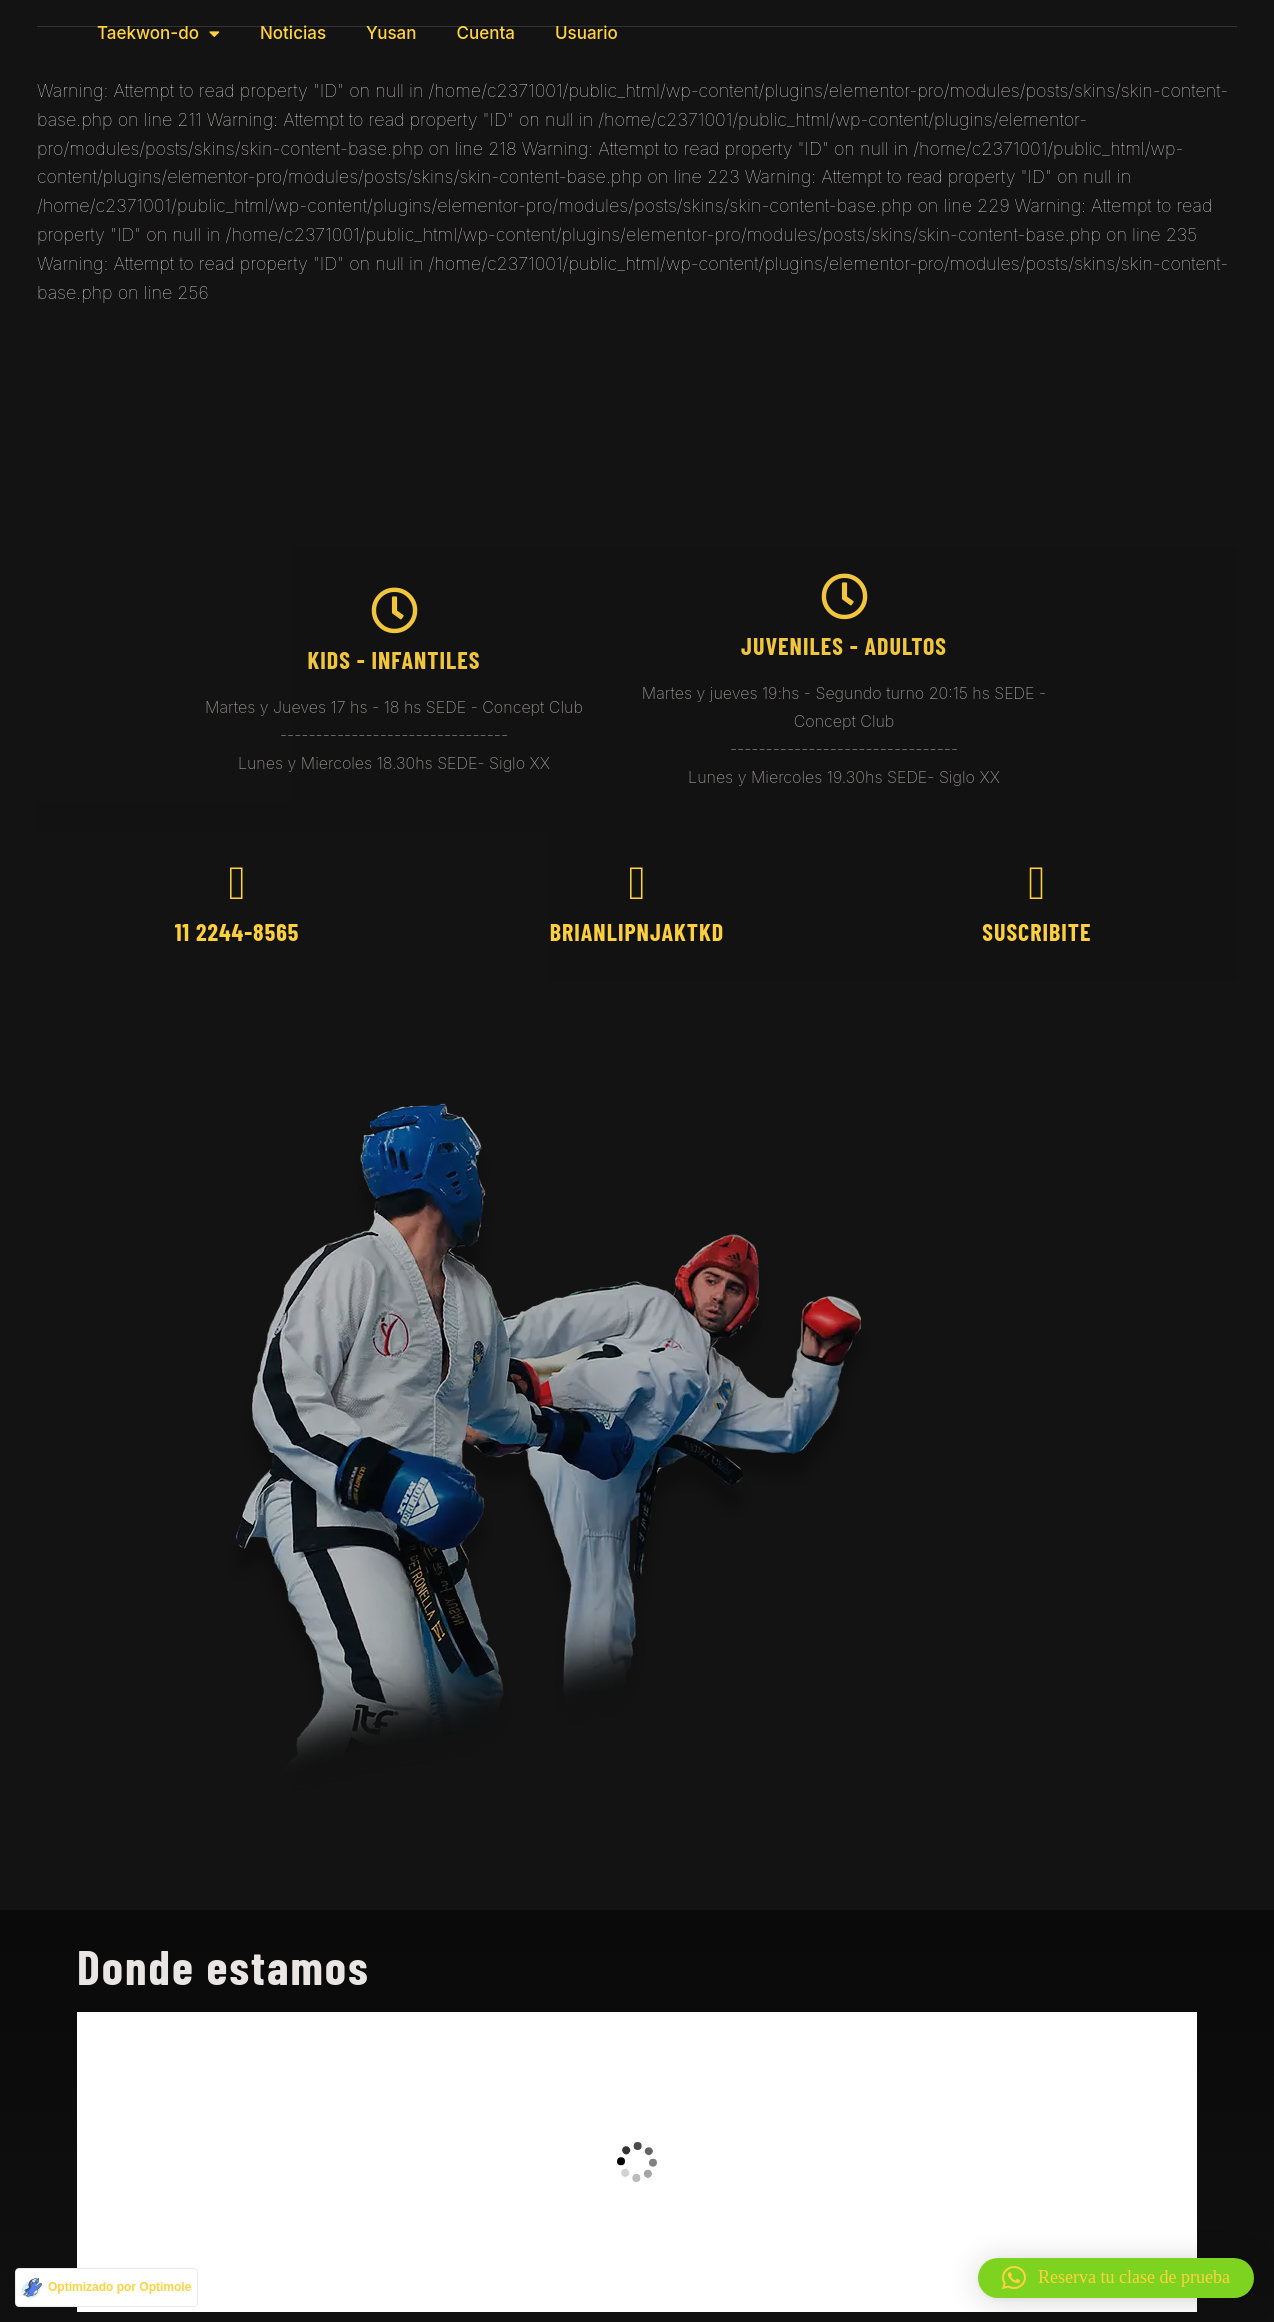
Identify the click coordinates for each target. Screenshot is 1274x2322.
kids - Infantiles (394, 659)
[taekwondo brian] (637, 2162)
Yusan (391, 33)
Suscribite (1036, 931)
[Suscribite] (1036, 883)
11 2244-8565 (237, 931)
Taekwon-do (158, 33)
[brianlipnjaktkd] (636, 883)
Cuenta (486, 33)
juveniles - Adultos (844, 645)
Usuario (586, 33)
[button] (1116, 2278)
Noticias (293, 33)
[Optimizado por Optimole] (106, 2287)
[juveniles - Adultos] (844, 596)
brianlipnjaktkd (637, 931)
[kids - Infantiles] (394, 610)
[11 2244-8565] (236, 883)
